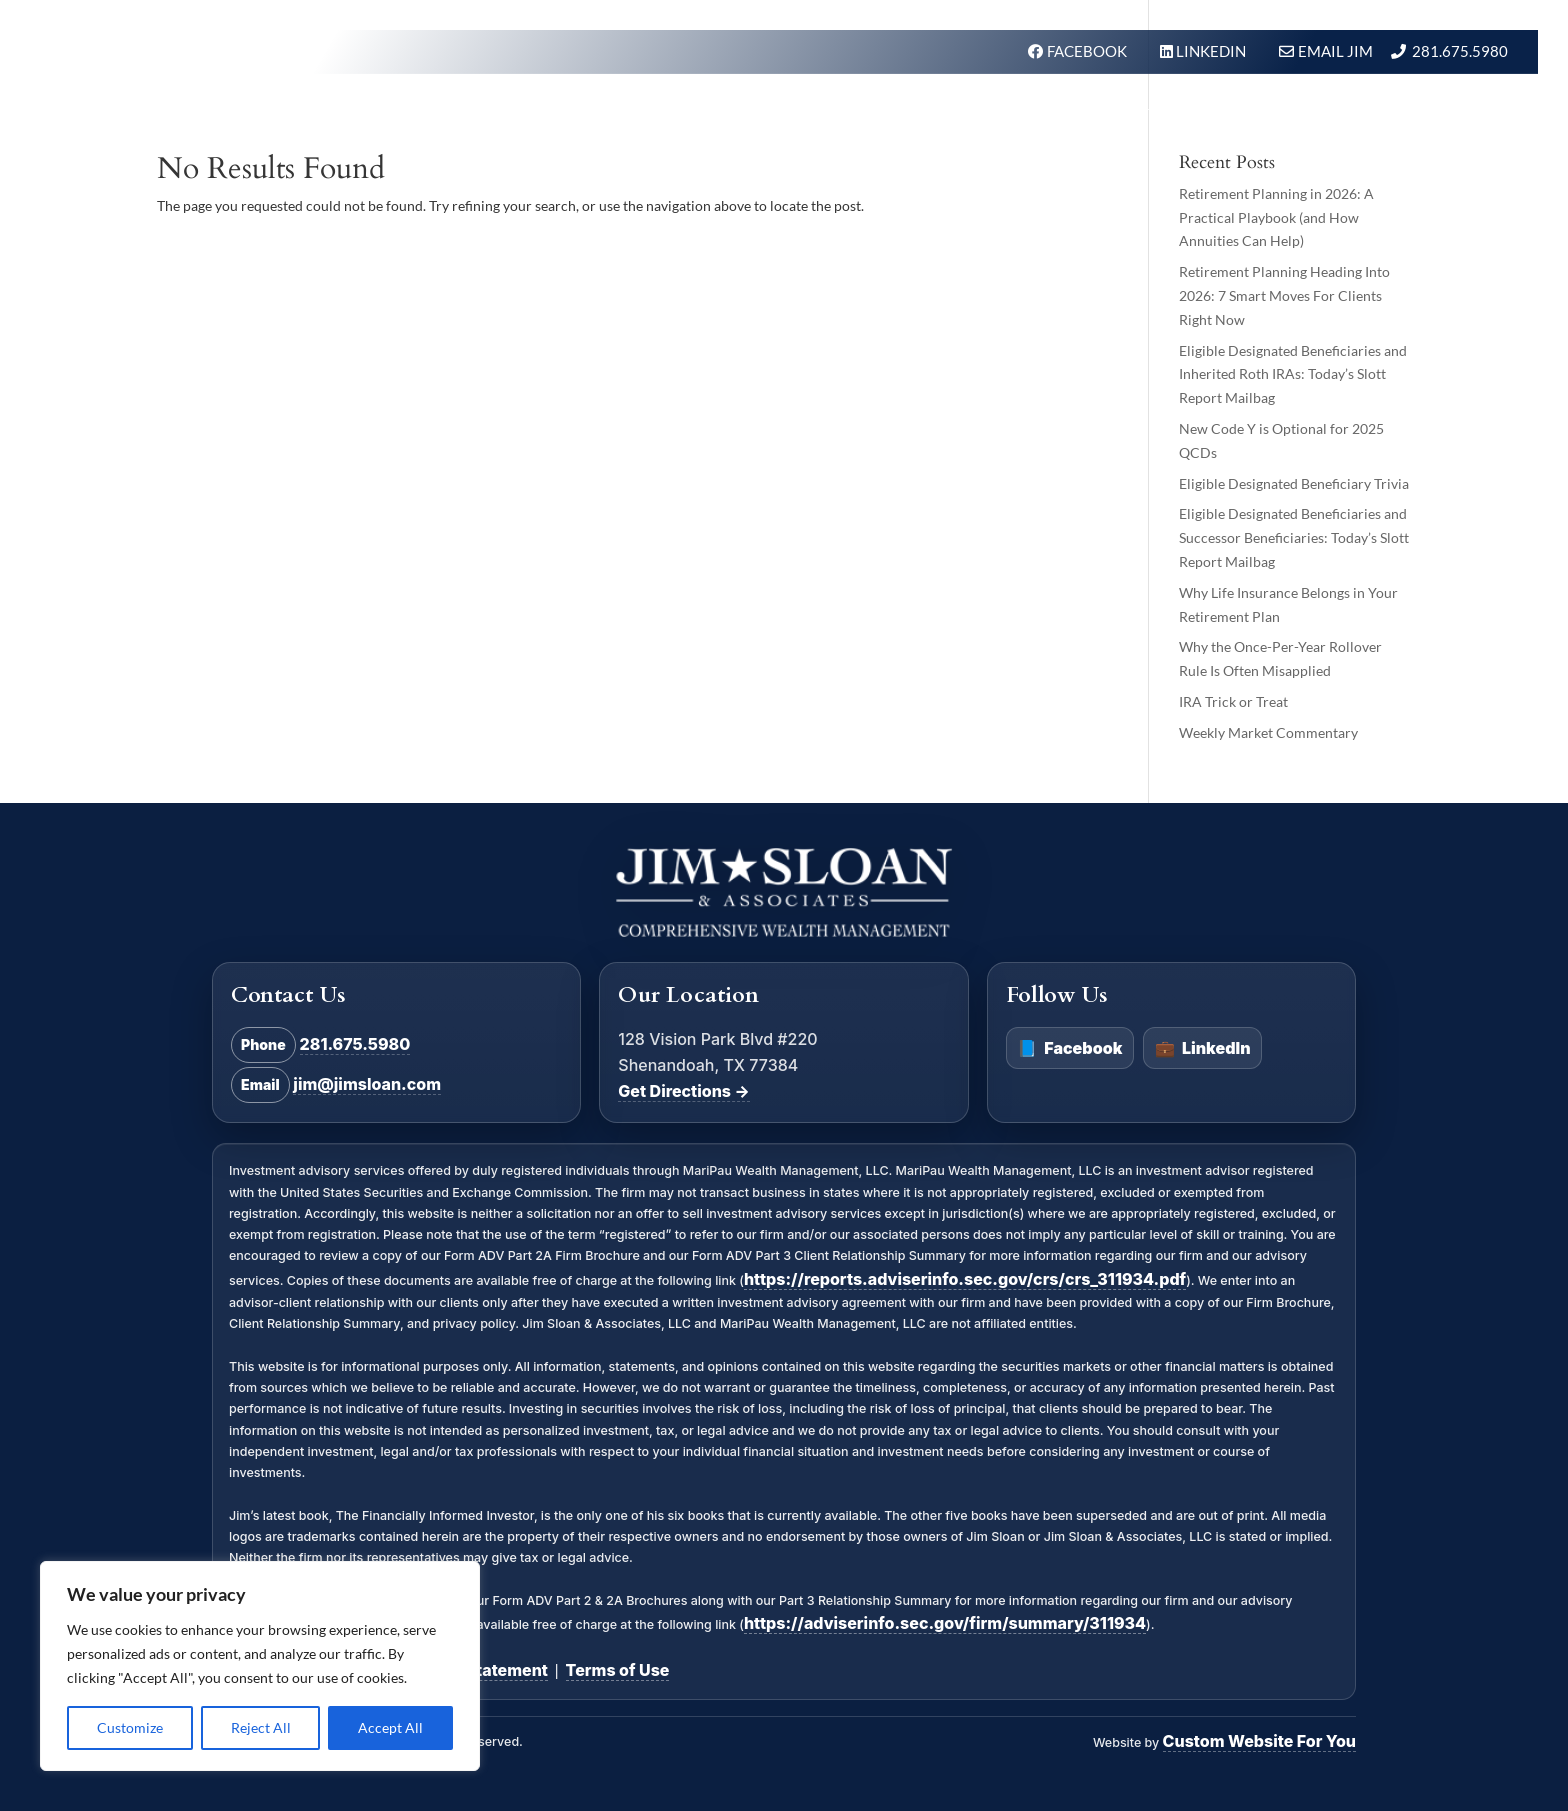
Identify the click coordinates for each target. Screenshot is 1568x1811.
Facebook (1069, 1049)
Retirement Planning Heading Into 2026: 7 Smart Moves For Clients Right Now (1284, 295)
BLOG (1278, 113)
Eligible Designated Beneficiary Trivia (1294, 483)
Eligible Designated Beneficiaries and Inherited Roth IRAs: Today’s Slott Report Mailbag (1293, 374)
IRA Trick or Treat (1233, 701)
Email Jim (1335, 51)
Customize (130, 1727)
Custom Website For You (1259, 1741)
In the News (1179, 113)
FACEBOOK (1088, 51)
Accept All (390, 1727)
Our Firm (954, 113)
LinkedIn (1203, 1049)
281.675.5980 (1460, 51)
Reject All (261, 1727)
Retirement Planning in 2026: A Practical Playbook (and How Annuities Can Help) (1276, 217)
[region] (260, 1666)
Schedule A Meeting (1415, 113)
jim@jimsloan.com (367, 1084)
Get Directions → (683, 1091)
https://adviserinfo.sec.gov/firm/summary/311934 (945, 1623)
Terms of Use (618, 1670)
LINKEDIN (1212, 51)
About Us (1060, 113)
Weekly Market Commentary (1268, 732)
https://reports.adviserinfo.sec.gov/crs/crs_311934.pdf (965, 1279)
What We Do (835, 113)
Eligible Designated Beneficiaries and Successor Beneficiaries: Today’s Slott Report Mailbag (1294, 537)
